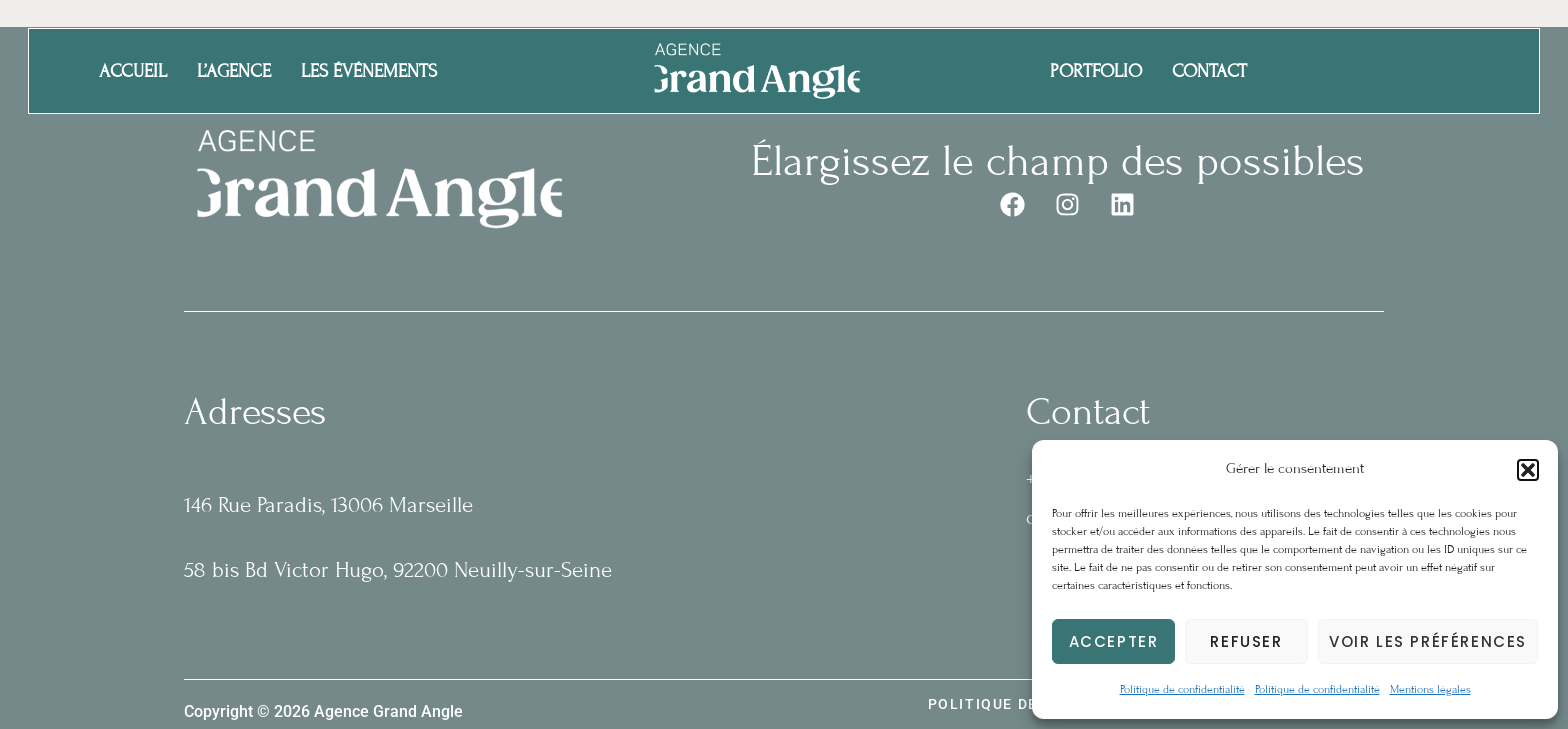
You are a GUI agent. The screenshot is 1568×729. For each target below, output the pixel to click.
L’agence (234, 71)
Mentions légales (1430, 689)
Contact (1209, 71)
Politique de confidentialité (1182, 689)
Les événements (369, 71)
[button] (1528, 470)
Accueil (133, 71)
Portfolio (1096, 71)
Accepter (1114, 641)
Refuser (1246, 641)
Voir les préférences (1428, 641)
